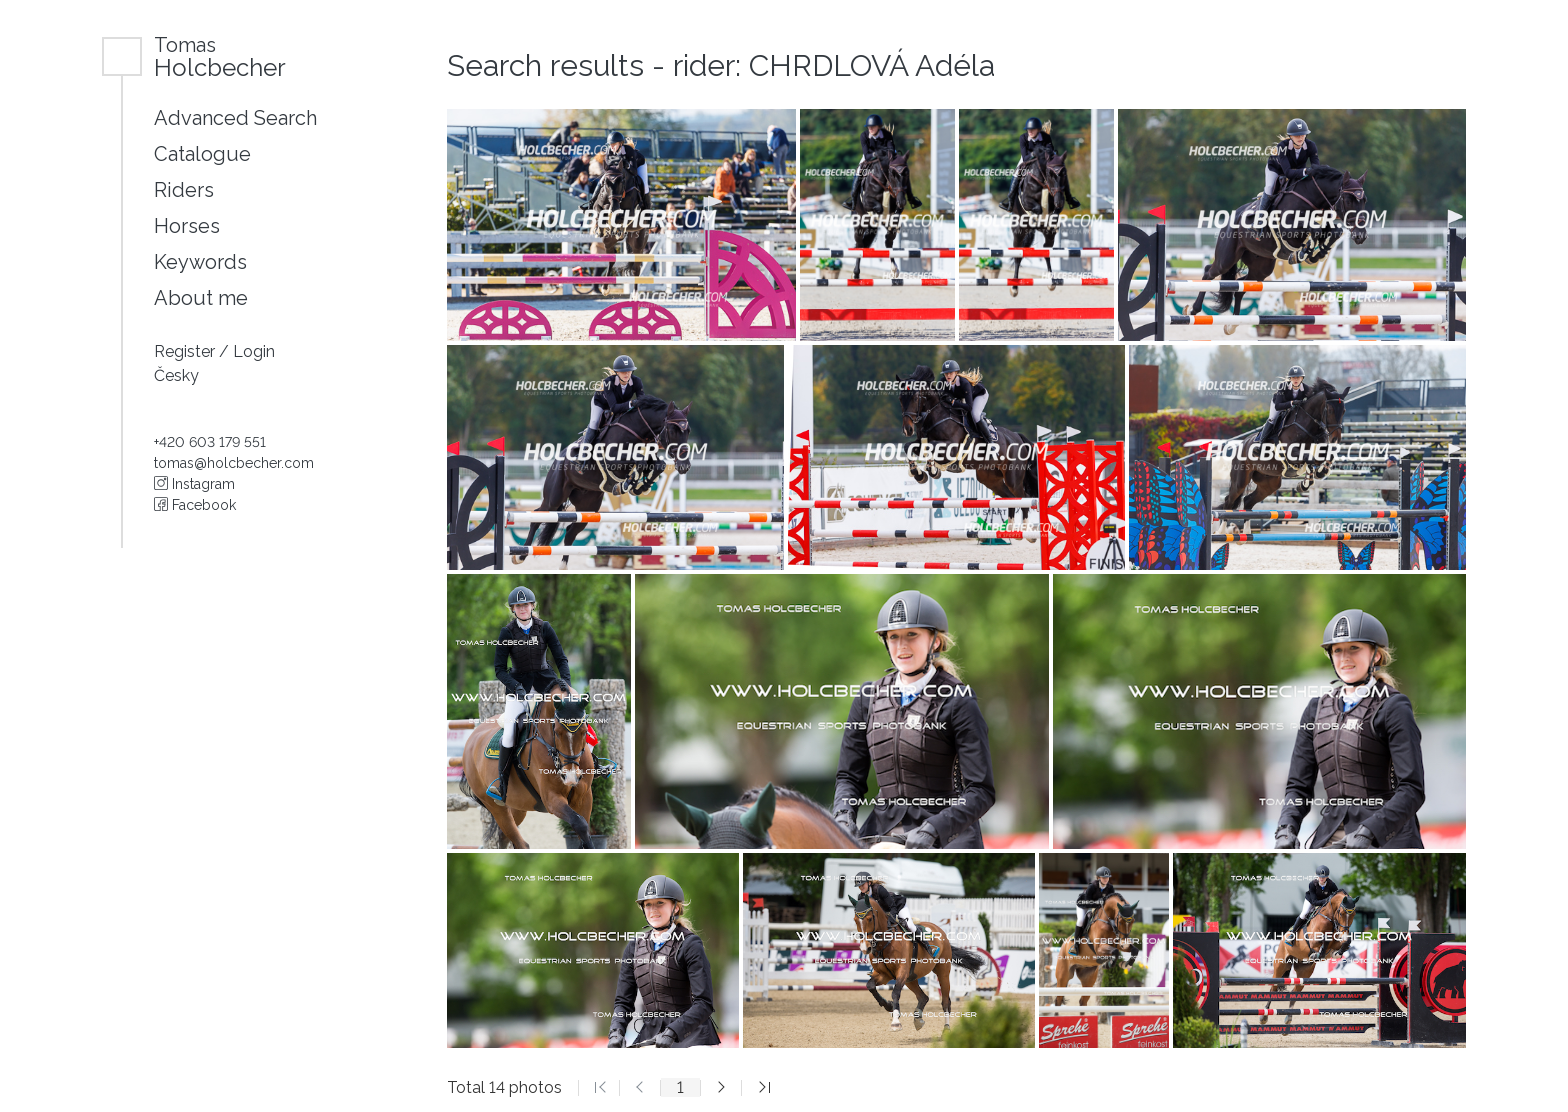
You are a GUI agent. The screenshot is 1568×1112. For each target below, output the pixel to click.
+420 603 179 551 (210, 442)
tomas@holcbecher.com (234, 463)
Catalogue (202, 154)
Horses (187, 226)
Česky (176, 375)
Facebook (195, 505)
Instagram (194, 484)
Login (254, 351)
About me (201, 298)
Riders (184, 190)
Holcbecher (220, 56)
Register (186, 351)
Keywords (200, 262)
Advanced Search (235, 118)
